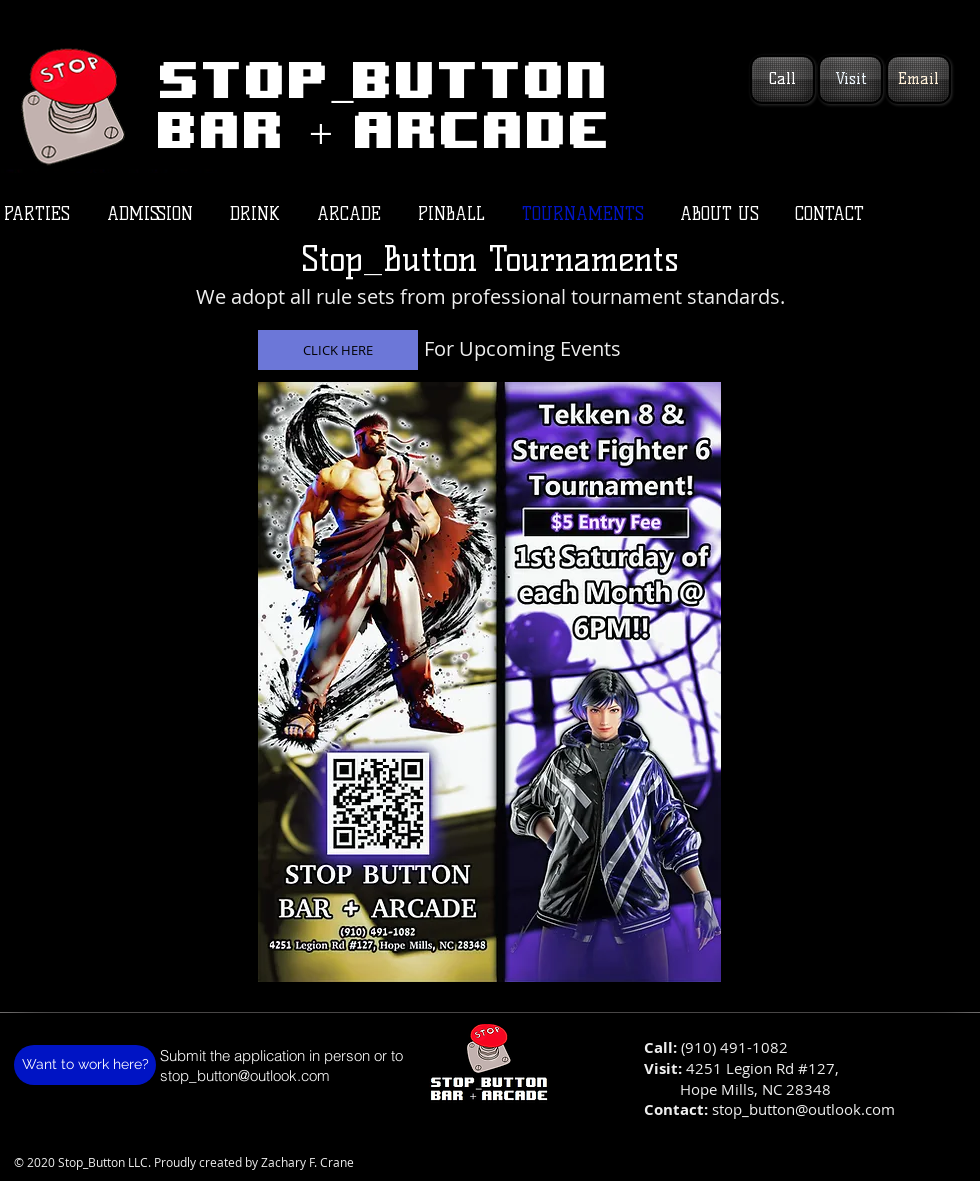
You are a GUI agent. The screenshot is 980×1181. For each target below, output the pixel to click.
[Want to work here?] (85, 1065)
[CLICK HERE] (338, 350)
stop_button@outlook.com (245, 1075)
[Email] (918, 79)
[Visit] (850, 79)
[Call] (782, 79)
